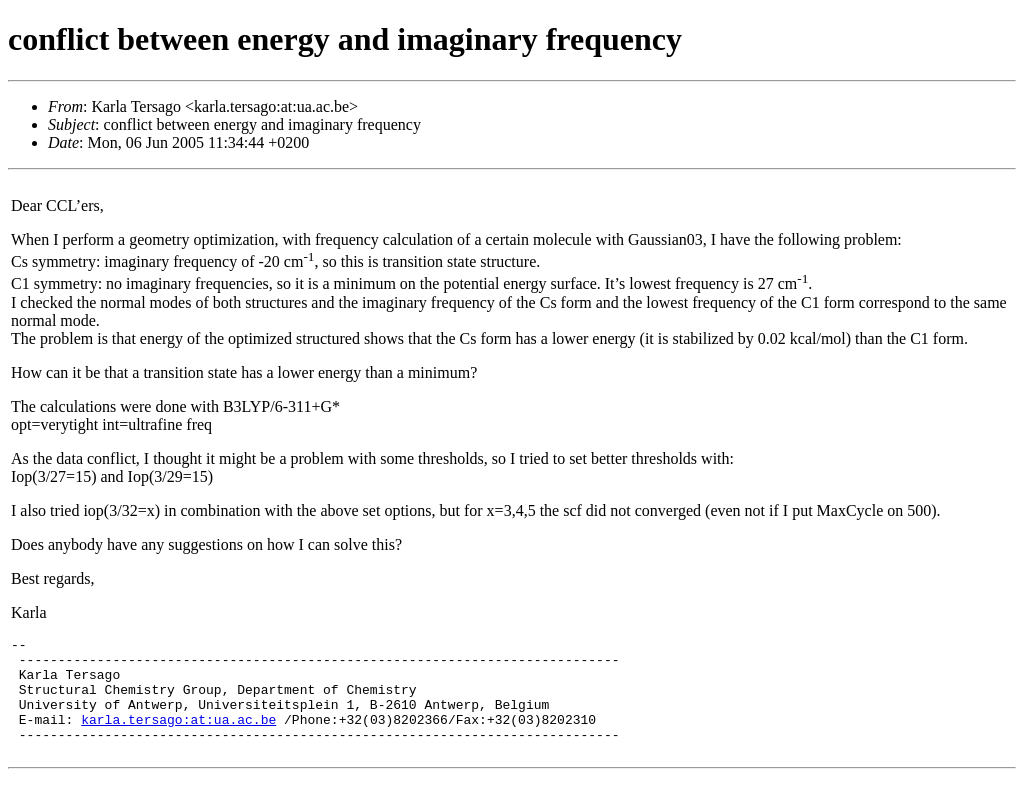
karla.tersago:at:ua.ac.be (178, 737)
